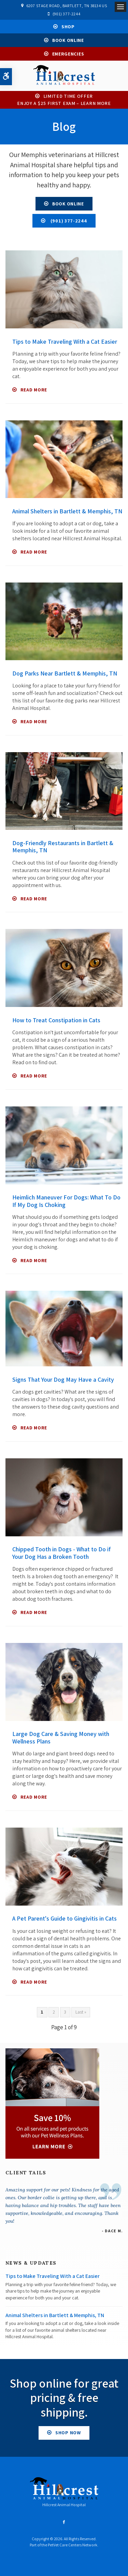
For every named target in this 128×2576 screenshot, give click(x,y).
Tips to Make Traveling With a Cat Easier (64, 341)
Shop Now (68, 2433)
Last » (80, 2012)
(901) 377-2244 (66, 13)
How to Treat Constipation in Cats (56, 1020)
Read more (33, 390)
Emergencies (68, 54)
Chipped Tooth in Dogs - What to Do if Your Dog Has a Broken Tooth (61, 1553)
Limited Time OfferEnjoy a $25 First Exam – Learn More (64, 99)
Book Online (68, 40)
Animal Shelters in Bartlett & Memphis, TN (67, 511)
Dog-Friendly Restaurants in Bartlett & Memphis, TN (62, 846)
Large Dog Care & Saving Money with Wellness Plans (60, 1737)
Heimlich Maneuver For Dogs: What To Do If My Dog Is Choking (66, 1201)
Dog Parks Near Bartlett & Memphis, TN (64, 673)
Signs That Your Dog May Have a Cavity (63, 1379)
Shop (68, 27)
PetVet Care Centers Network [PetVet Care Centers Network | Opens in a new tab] (72, 2544)
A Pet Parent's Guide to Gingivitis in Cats (64, 1918)
